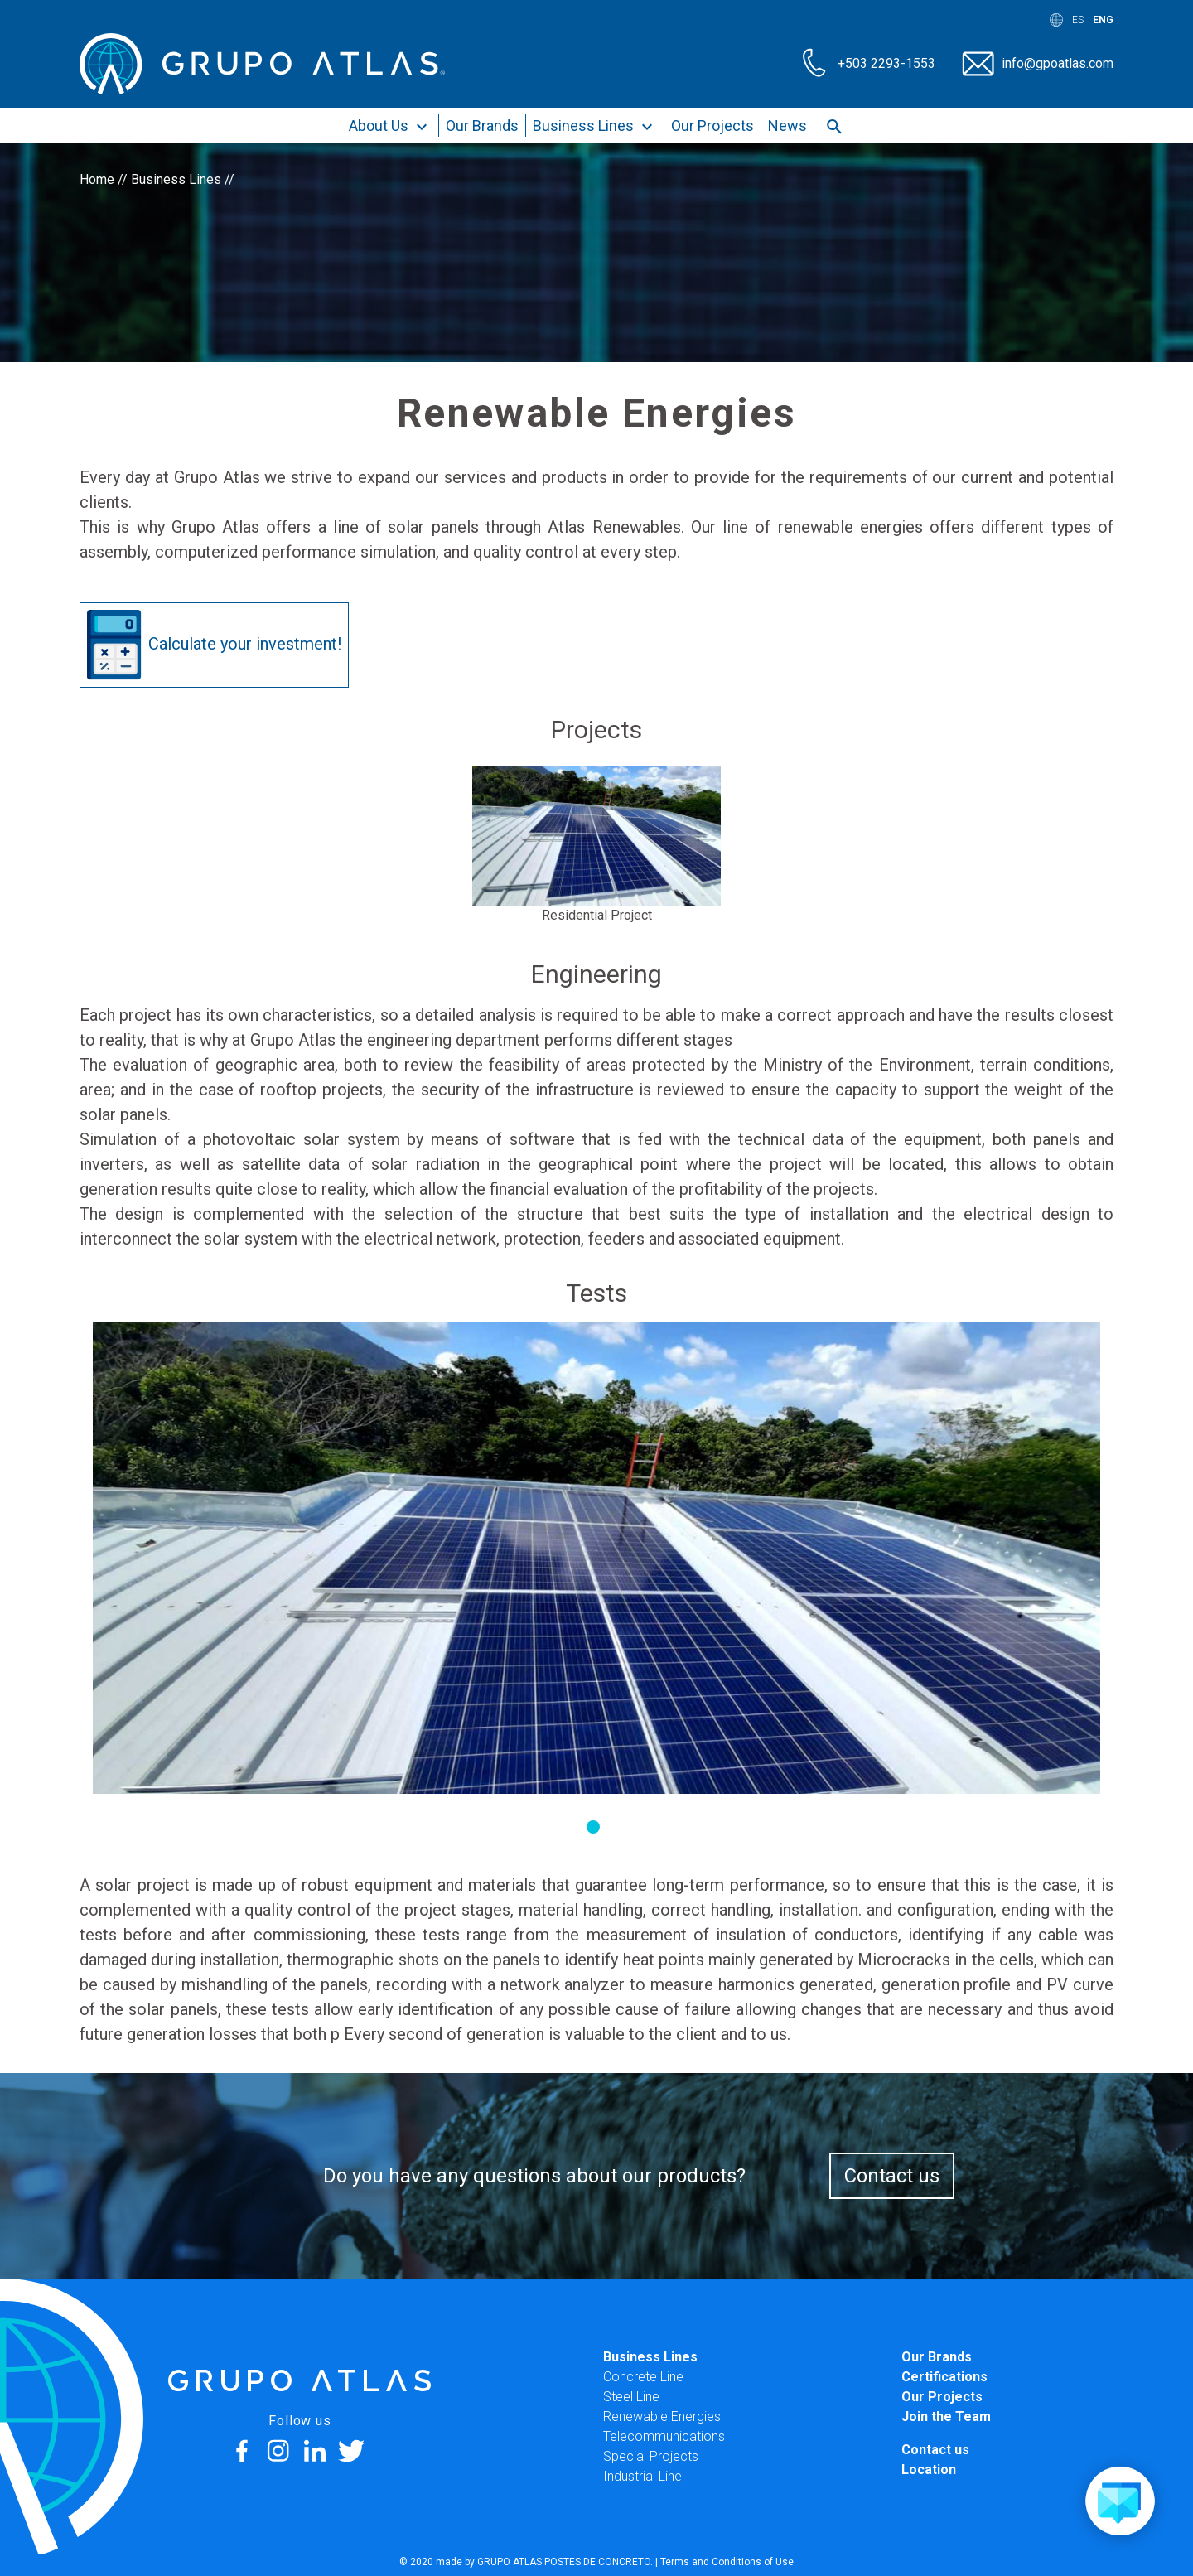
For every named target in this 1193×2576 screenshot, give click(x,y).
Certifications (944, 2377)
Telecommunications (664, 2436)
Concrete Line (643, 2377)
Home (97, 179)
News (787, 125)
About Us (390, 127)
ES (1078, 20)
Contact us (891, 2175)
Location (928, 2469)
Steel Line (631, 2396)
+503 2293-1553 (886, 63)
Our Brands (482, 125)
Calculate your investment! (214, 645)
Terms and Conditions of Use (727, 2562)
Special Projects (650, 2456)
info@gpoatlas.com (1057, 63)
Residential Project (597, 915)
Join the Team (946, 2416)
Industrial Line (642, 2476)
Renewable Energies (662, 2416)
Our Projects (712, 125)
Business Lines (595, 127)
